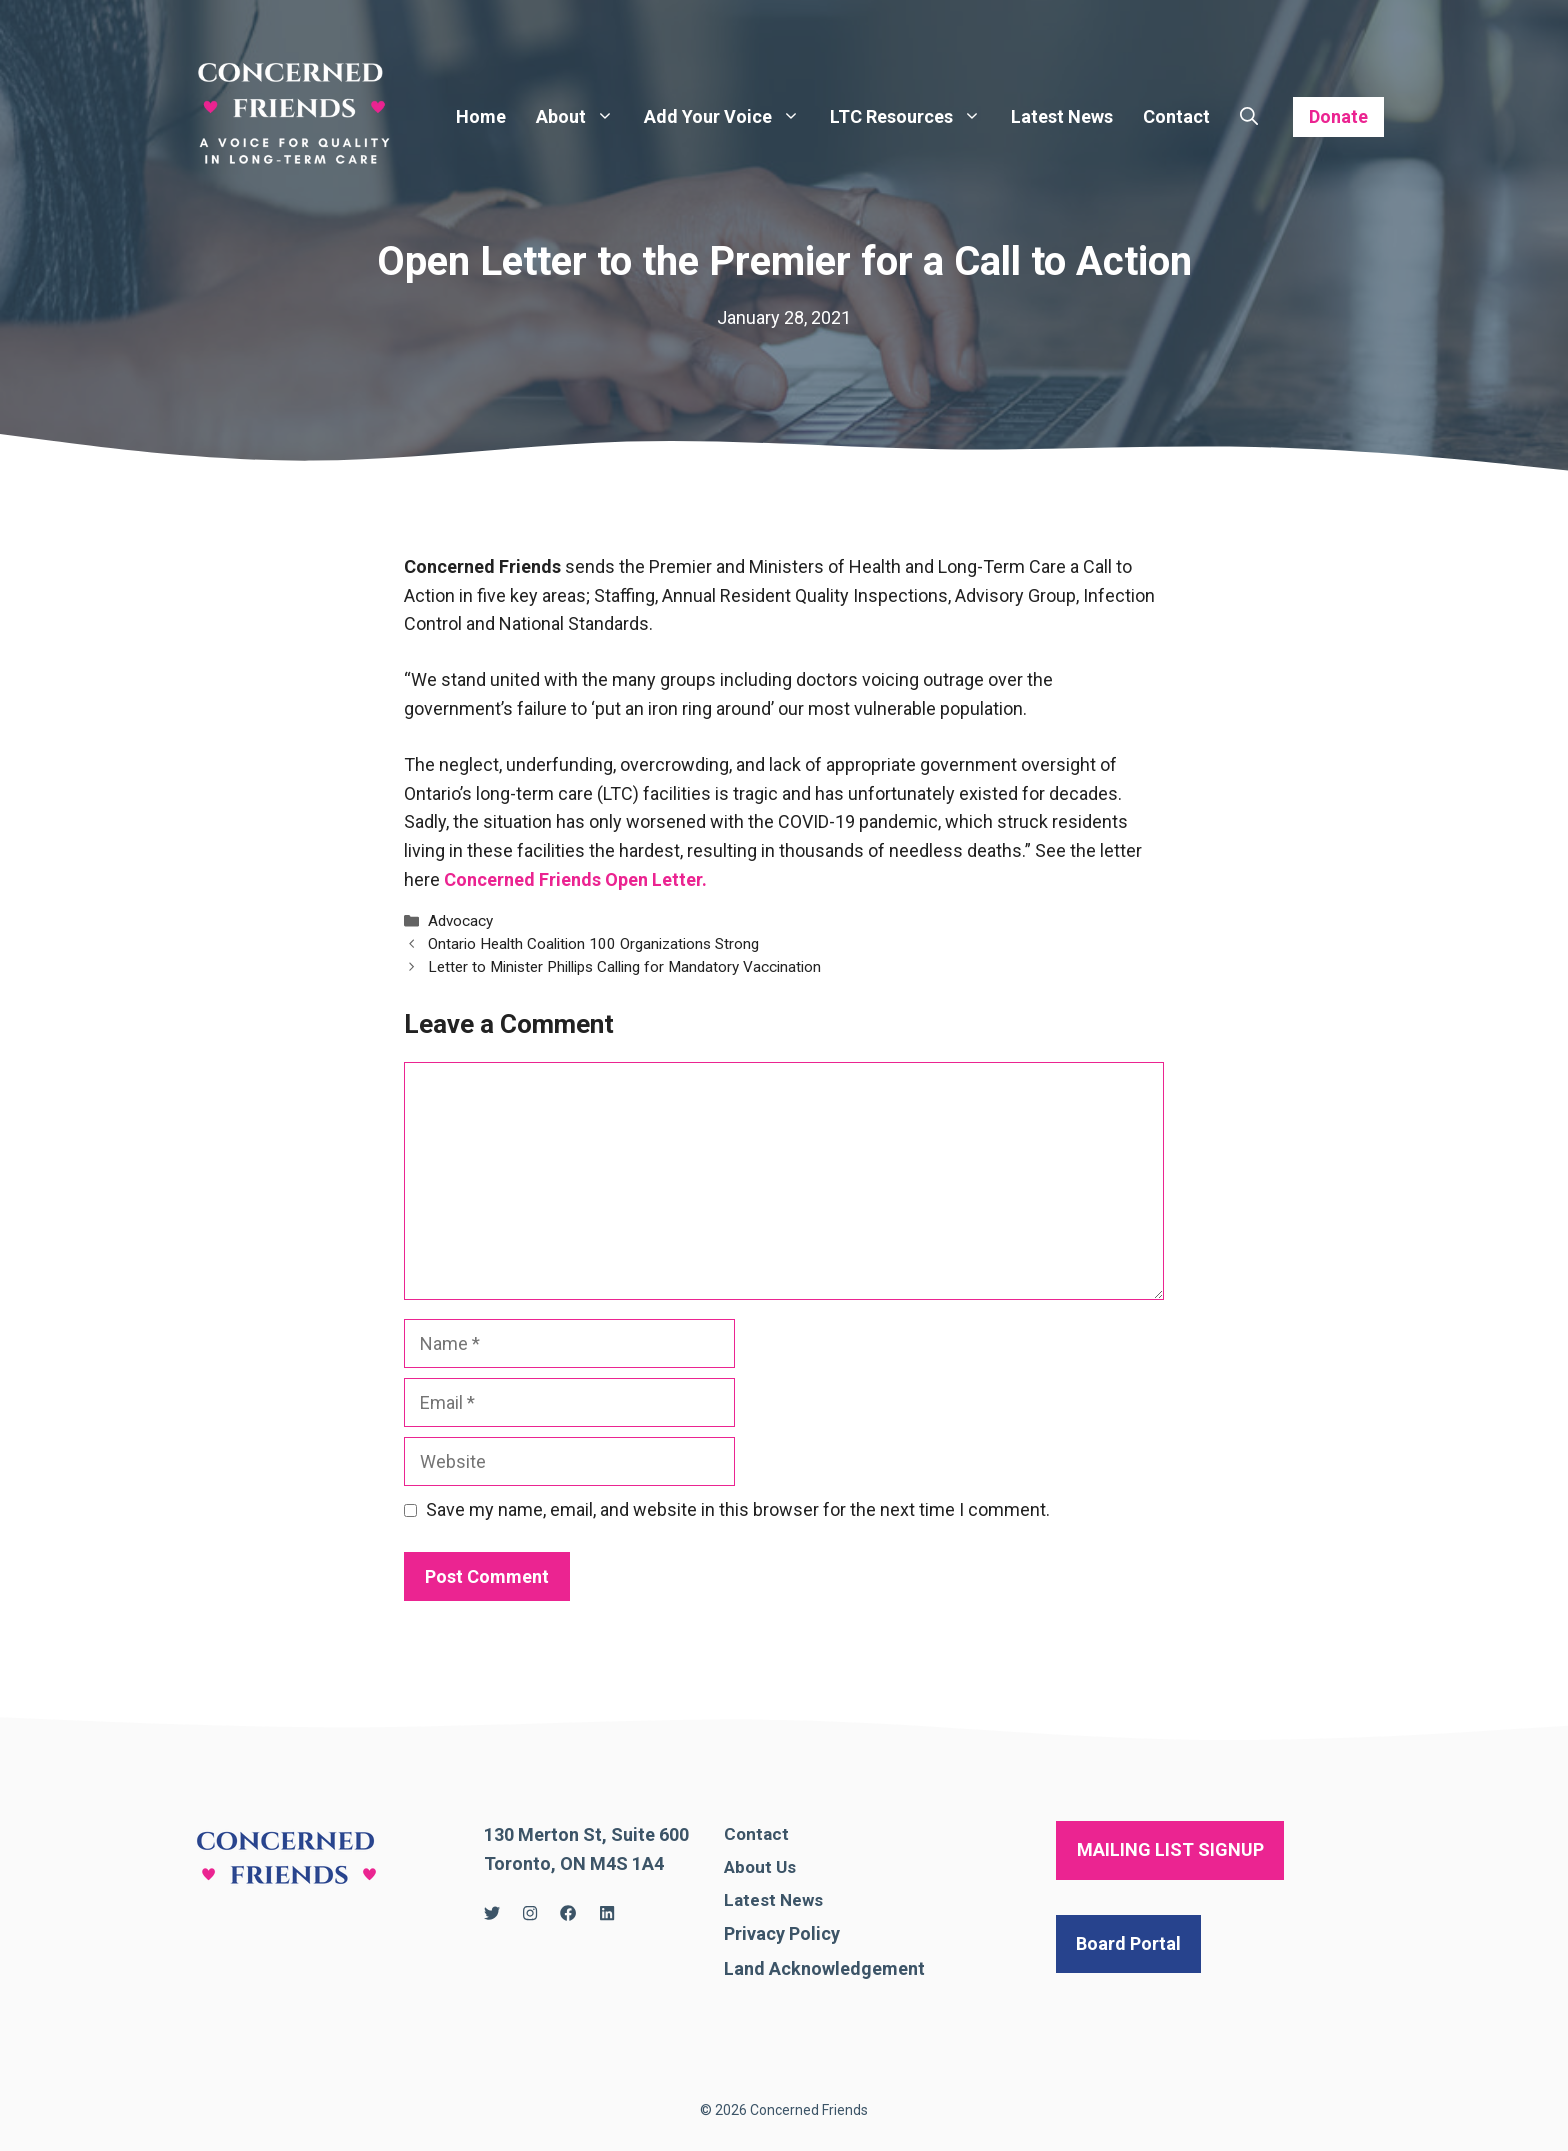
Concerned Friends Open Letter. (575, 879)
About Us (760, 1867)
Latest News (1062, 116)
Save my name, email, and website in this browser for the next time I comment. (738, 1509)
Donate (1338, 116)
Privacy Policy (782, 1933)
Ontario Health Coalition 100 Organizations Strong (593, 944)
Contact (1176, 116)
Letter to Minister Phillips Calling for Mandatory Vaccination (624, 967)
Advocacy (460, 921)
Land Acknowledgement (824, 1968)
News (801, 1900)
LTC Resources (913, 117)
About (582, 117)
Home (481, 116)
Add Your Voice (729, 117)
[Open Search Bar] (1249, 117)
